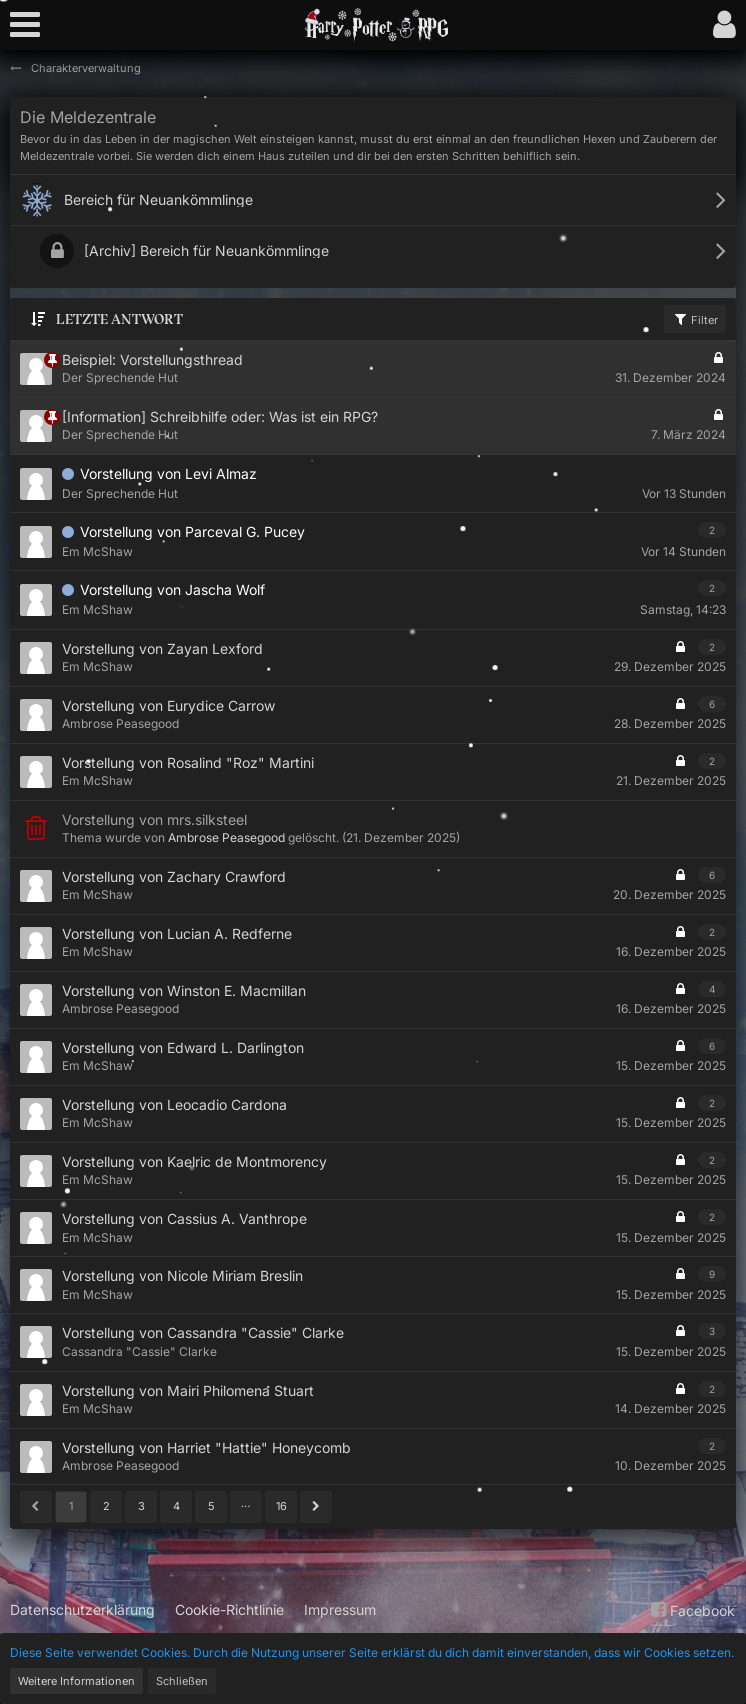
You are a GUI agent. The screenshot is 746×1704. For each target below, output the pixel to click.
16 (281, 1506)
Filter (695, 319)
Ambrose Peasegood (226, 837)
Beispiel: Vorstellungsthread (152, 359)
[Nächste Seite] (316, 1507)
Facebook (690, 1610)
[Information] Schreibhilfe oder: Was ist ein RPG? (220, 416)
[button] (30, 25)
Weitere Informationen (76, 1681)
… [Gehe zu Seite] (246, 1503)
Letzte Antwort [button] (119, 319)
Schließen (182, 1681)
